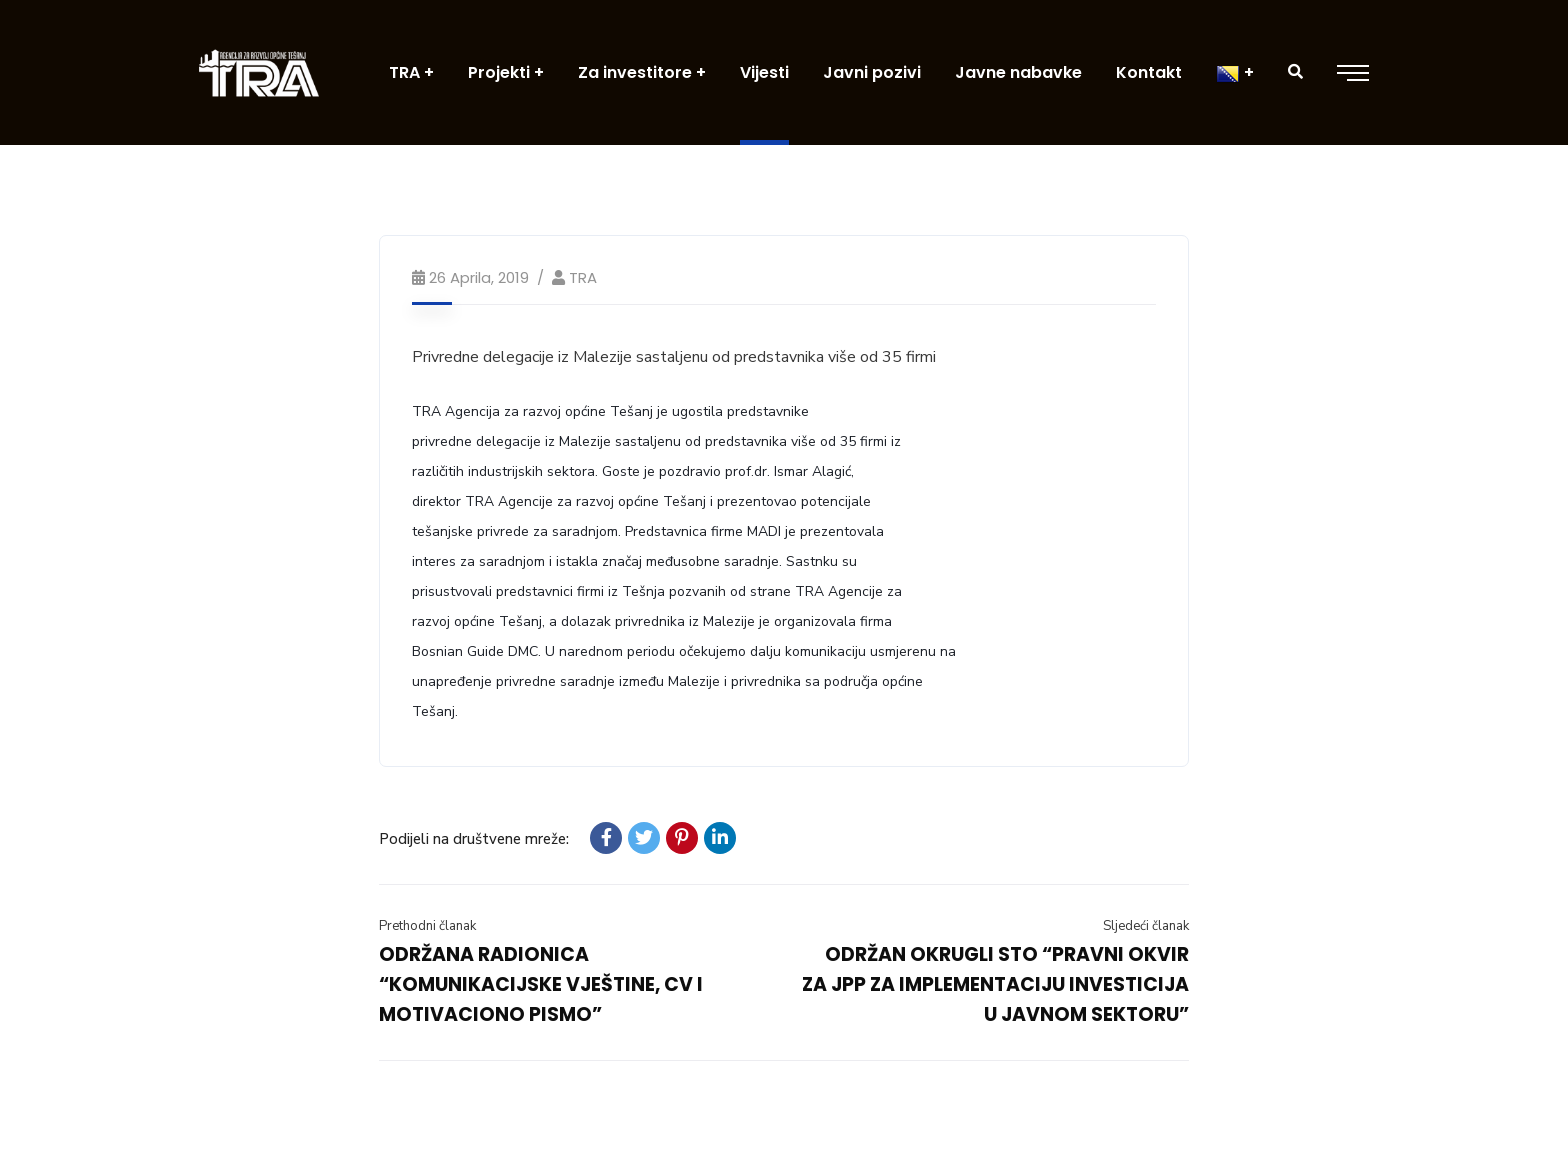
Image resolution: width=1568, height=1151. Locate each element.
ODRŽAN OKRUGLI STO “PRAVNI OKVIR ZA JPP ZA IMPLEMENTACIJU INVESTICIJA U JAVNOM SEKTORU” (995, 984)
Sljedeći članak (1146, 926)
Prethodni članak (427, 926)
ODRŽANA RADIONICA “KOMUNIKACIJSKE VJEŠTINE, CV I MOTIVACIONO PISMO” (541, 984)
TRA (583, 277)
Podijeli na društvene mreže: (474, 839)
